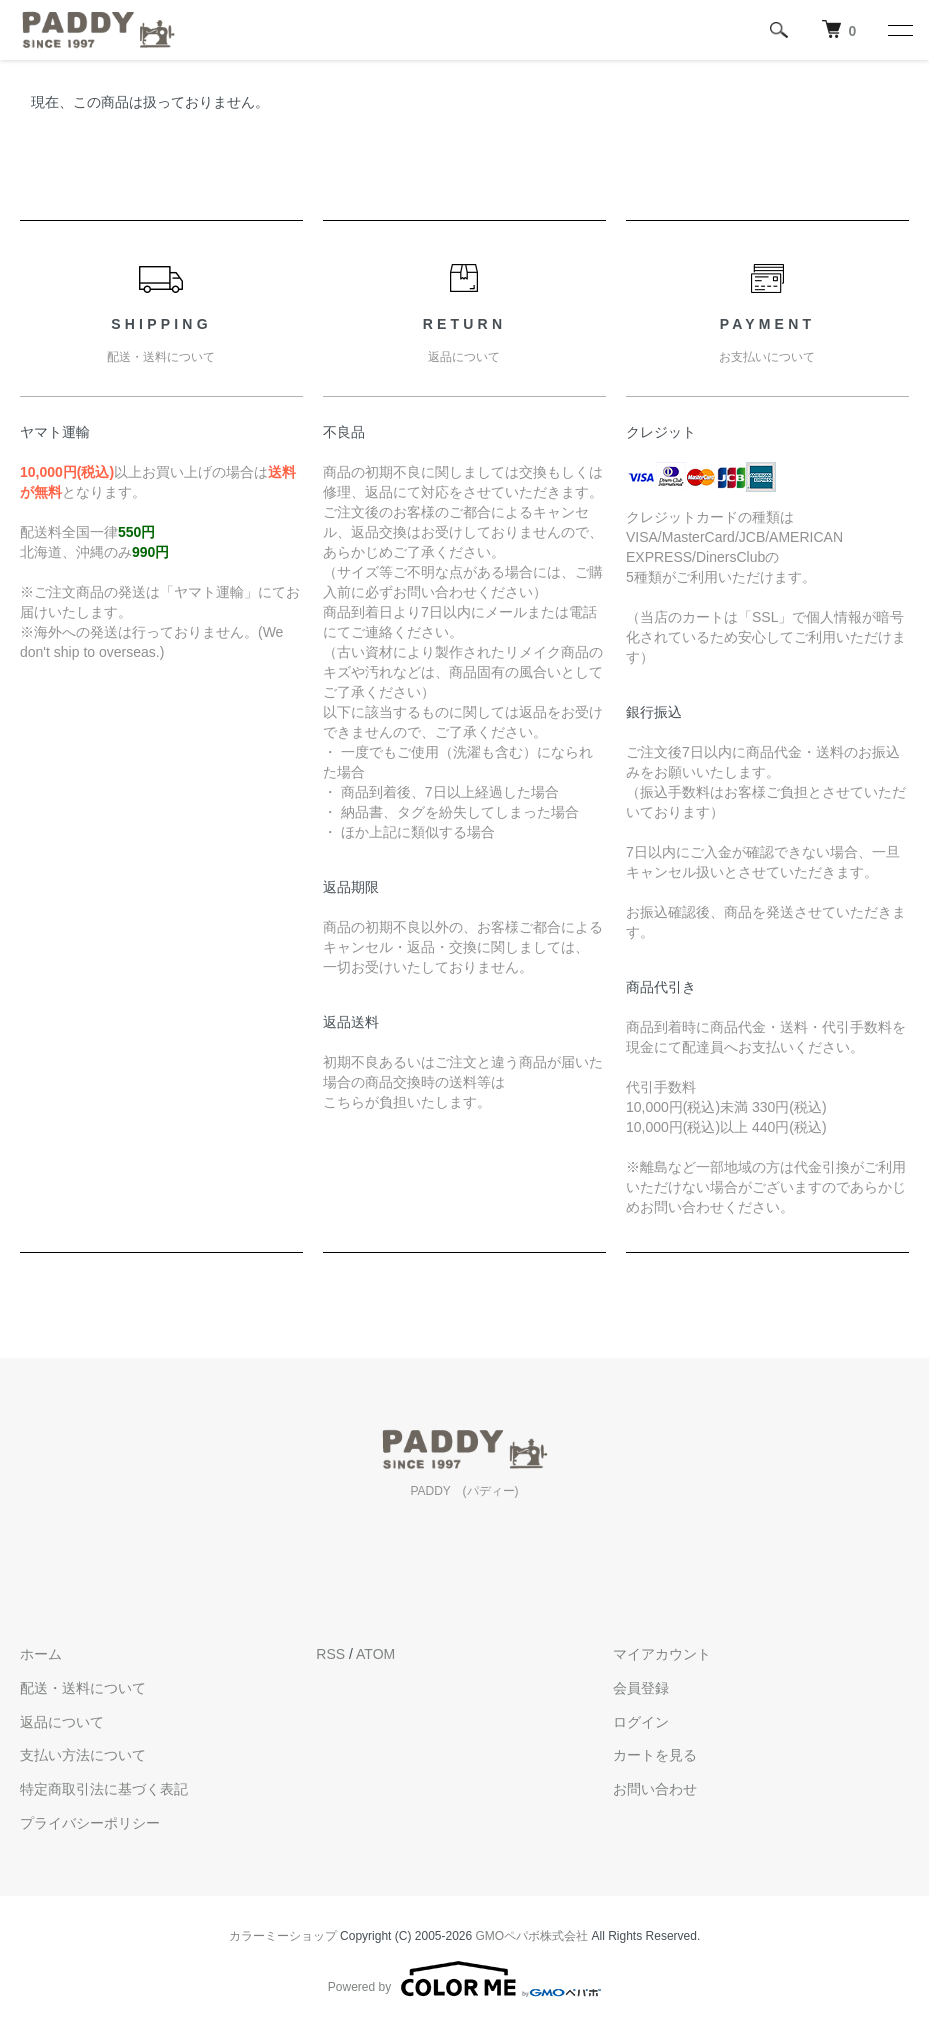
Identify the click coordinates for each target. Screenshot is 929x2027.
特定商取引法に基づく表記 (104, 1789)
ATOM (375, 1654)
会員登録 (641, 1688)
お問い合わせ (655, 1789)
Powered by (464, 1979)
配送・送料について (83, 1688)
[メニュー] (899, 30)
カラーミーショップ (283, 1936)
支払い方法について (83, 1755)
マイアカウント (662, 1654)
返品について (62, 1722)
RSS (330, 1654)
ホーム (41, 1654)
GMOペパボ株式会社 (532, 1936)
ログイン (641, 1722)
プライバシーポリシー (90, 1823)
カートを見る (655, 1755)
